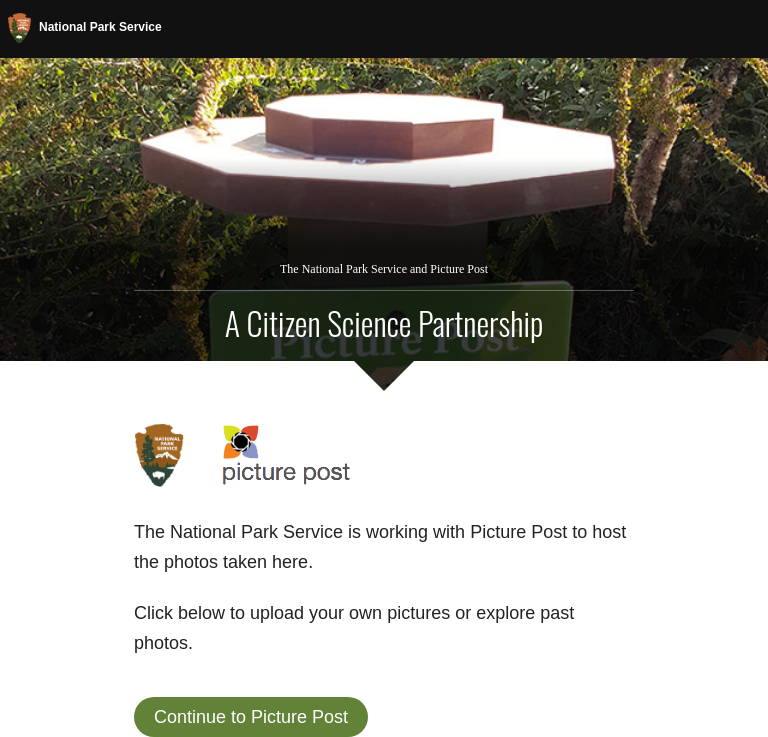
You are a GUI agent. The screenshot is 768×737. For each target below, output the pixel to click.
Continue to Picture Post (251, 717)
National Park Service (85, 28)
